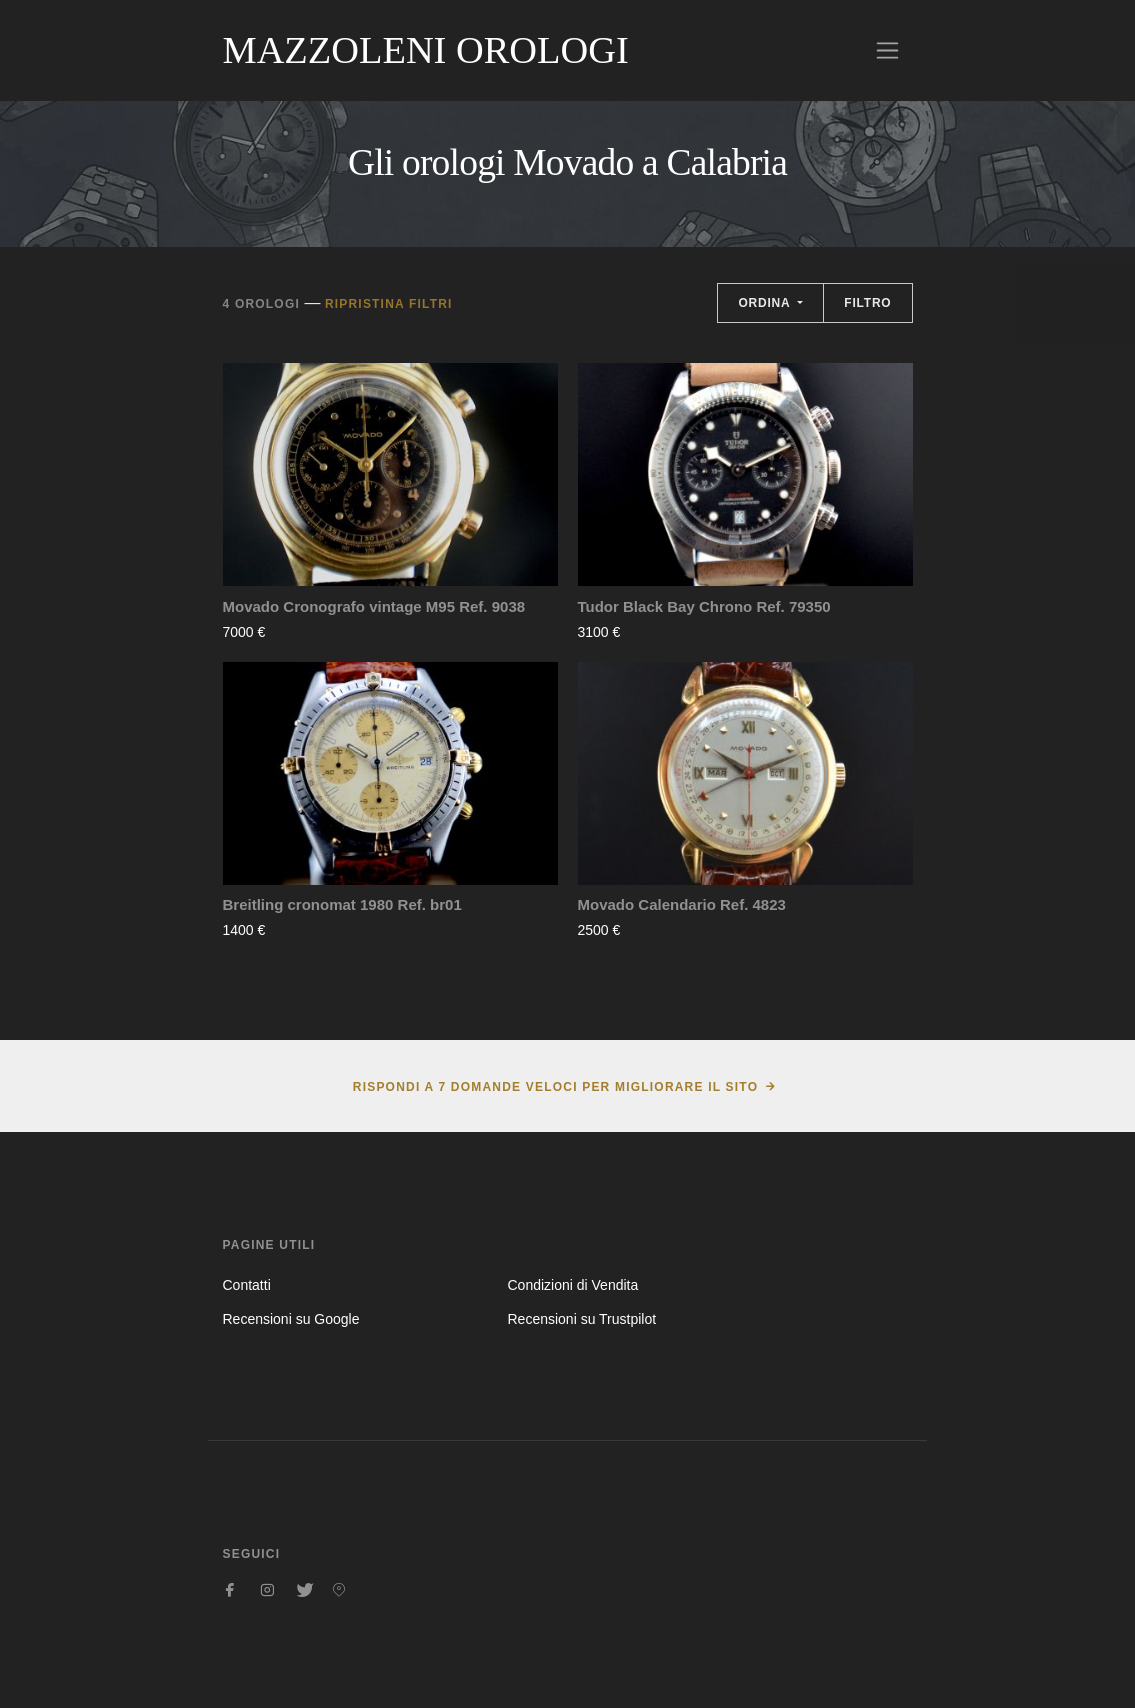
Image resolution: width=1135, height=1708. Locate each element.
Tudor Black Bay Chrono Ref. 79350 (704, 606)
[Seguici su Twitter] (303, 1590)
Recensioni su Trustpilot (581, 1319)
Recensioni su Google (291, 1319)
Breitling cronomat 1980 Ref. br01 (342, 904)
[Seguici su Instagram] (267, 1590)
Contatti (247, 1285)
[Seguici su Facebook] (231, 1590)
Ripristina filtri (389, 304)
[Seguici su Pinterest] (339, 1590)
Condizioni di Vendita (572, 1285)
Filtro (867, 303)
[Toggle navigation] (887, 50)
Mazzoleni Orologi (426, 50)
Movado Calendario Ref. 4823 (682, 904)
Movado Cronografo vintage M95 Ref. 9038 (374, 606)
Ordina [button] (766, 303)
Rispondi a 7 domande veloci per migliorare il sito (555, 1087)
